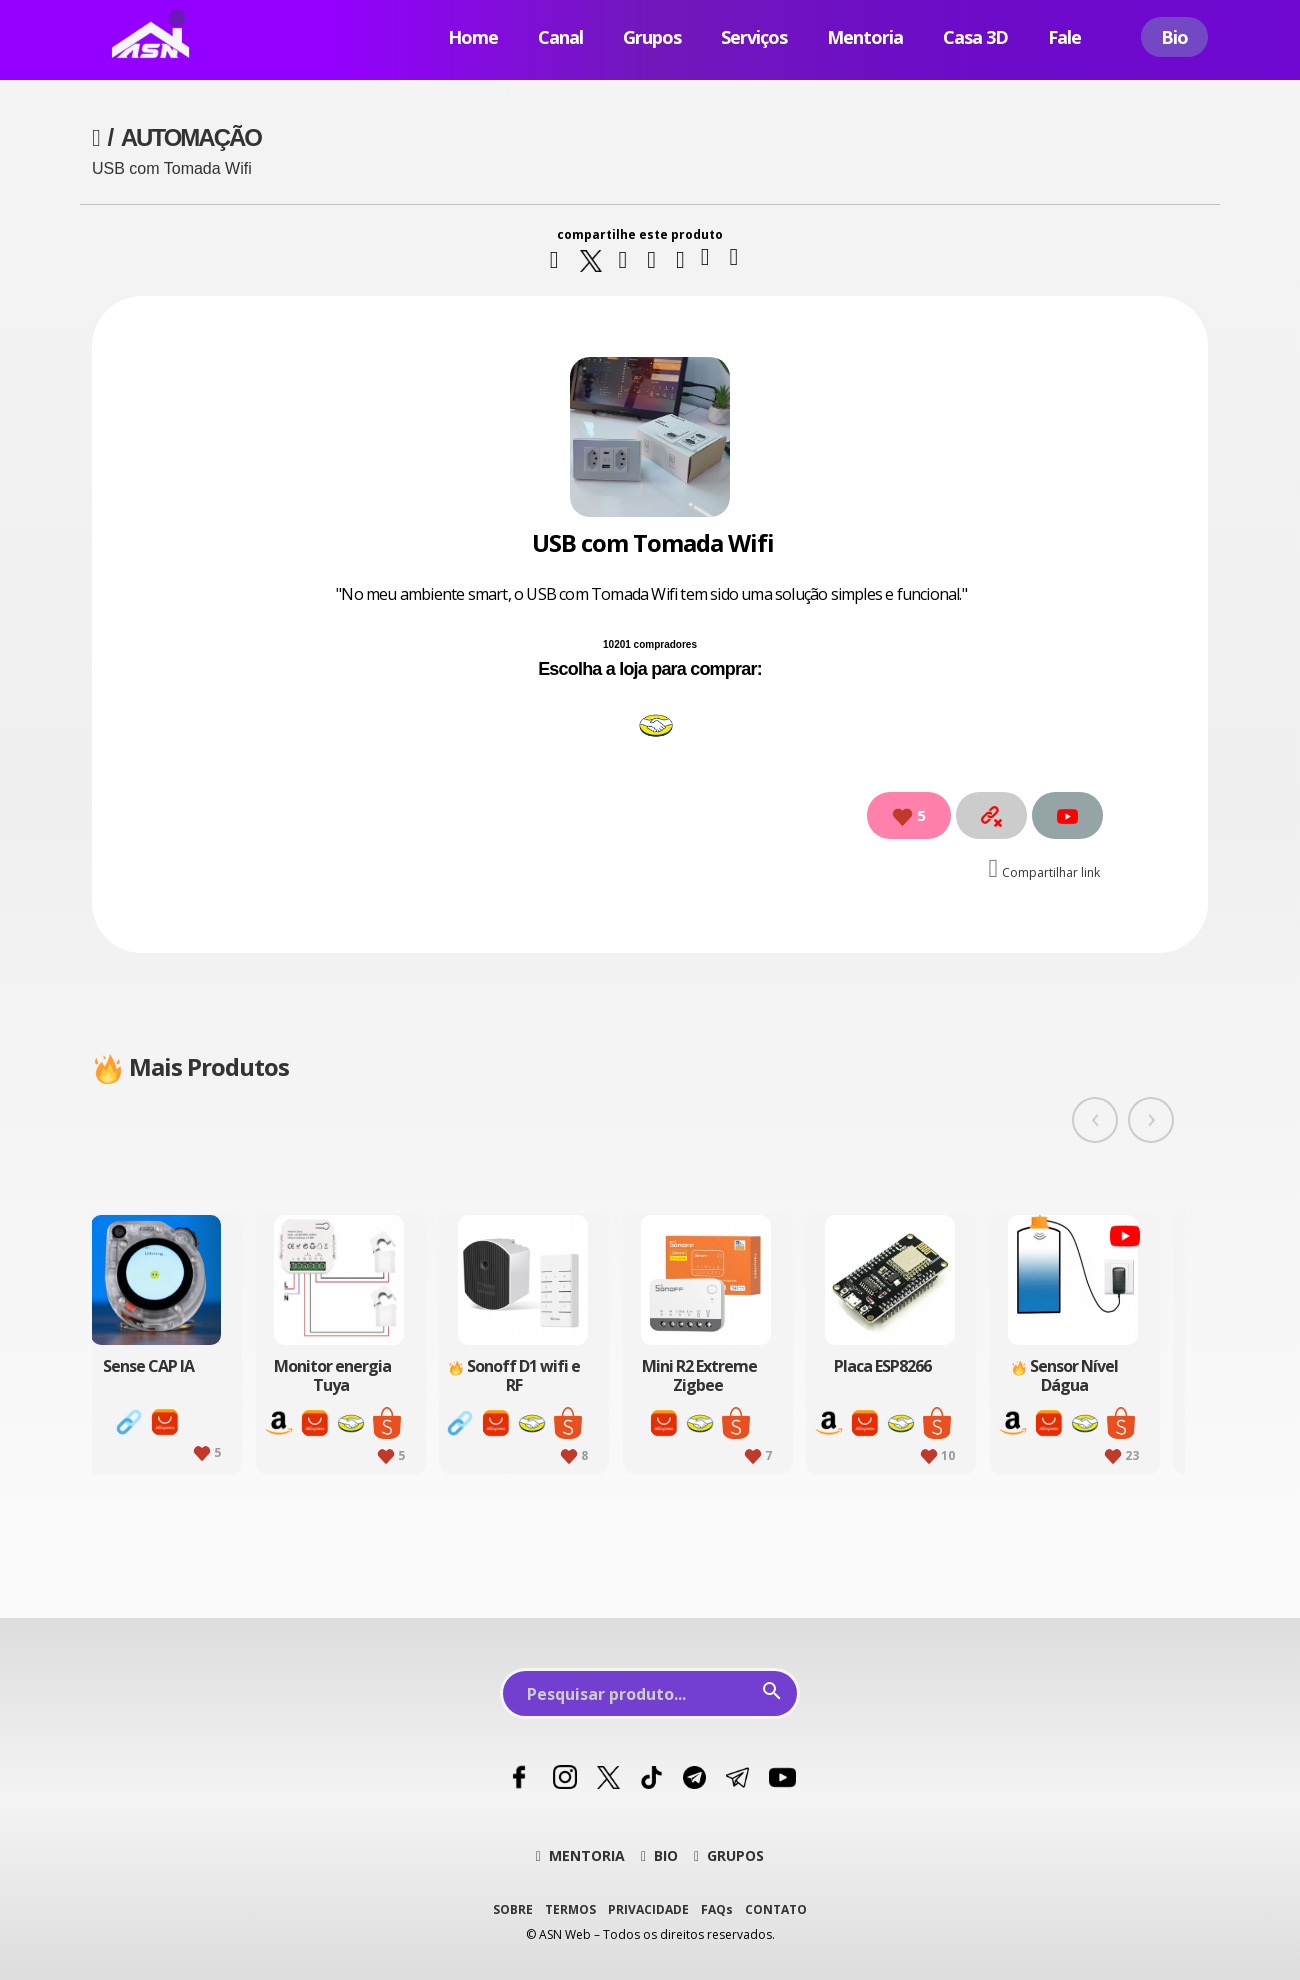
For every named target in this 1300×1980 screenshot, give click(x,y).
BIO (659, 1855)
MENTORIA (580, 1855)
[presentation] (1095, 1120)
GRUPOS (729, 1855)
